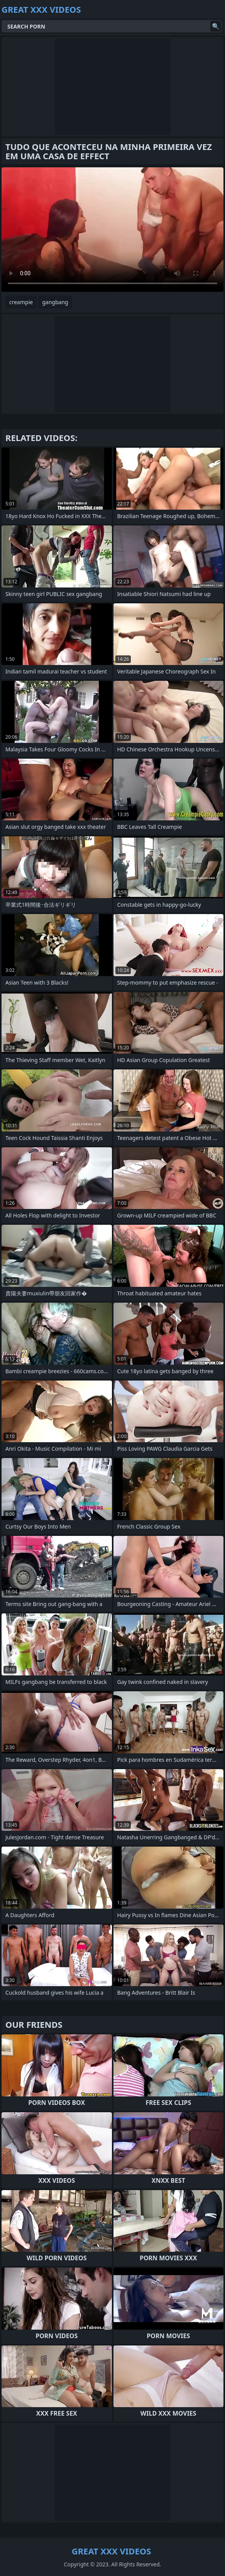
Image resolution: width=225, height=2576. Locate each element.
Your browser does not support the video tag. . (112, 229)
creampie (21, 302)
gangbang (55, 302)
